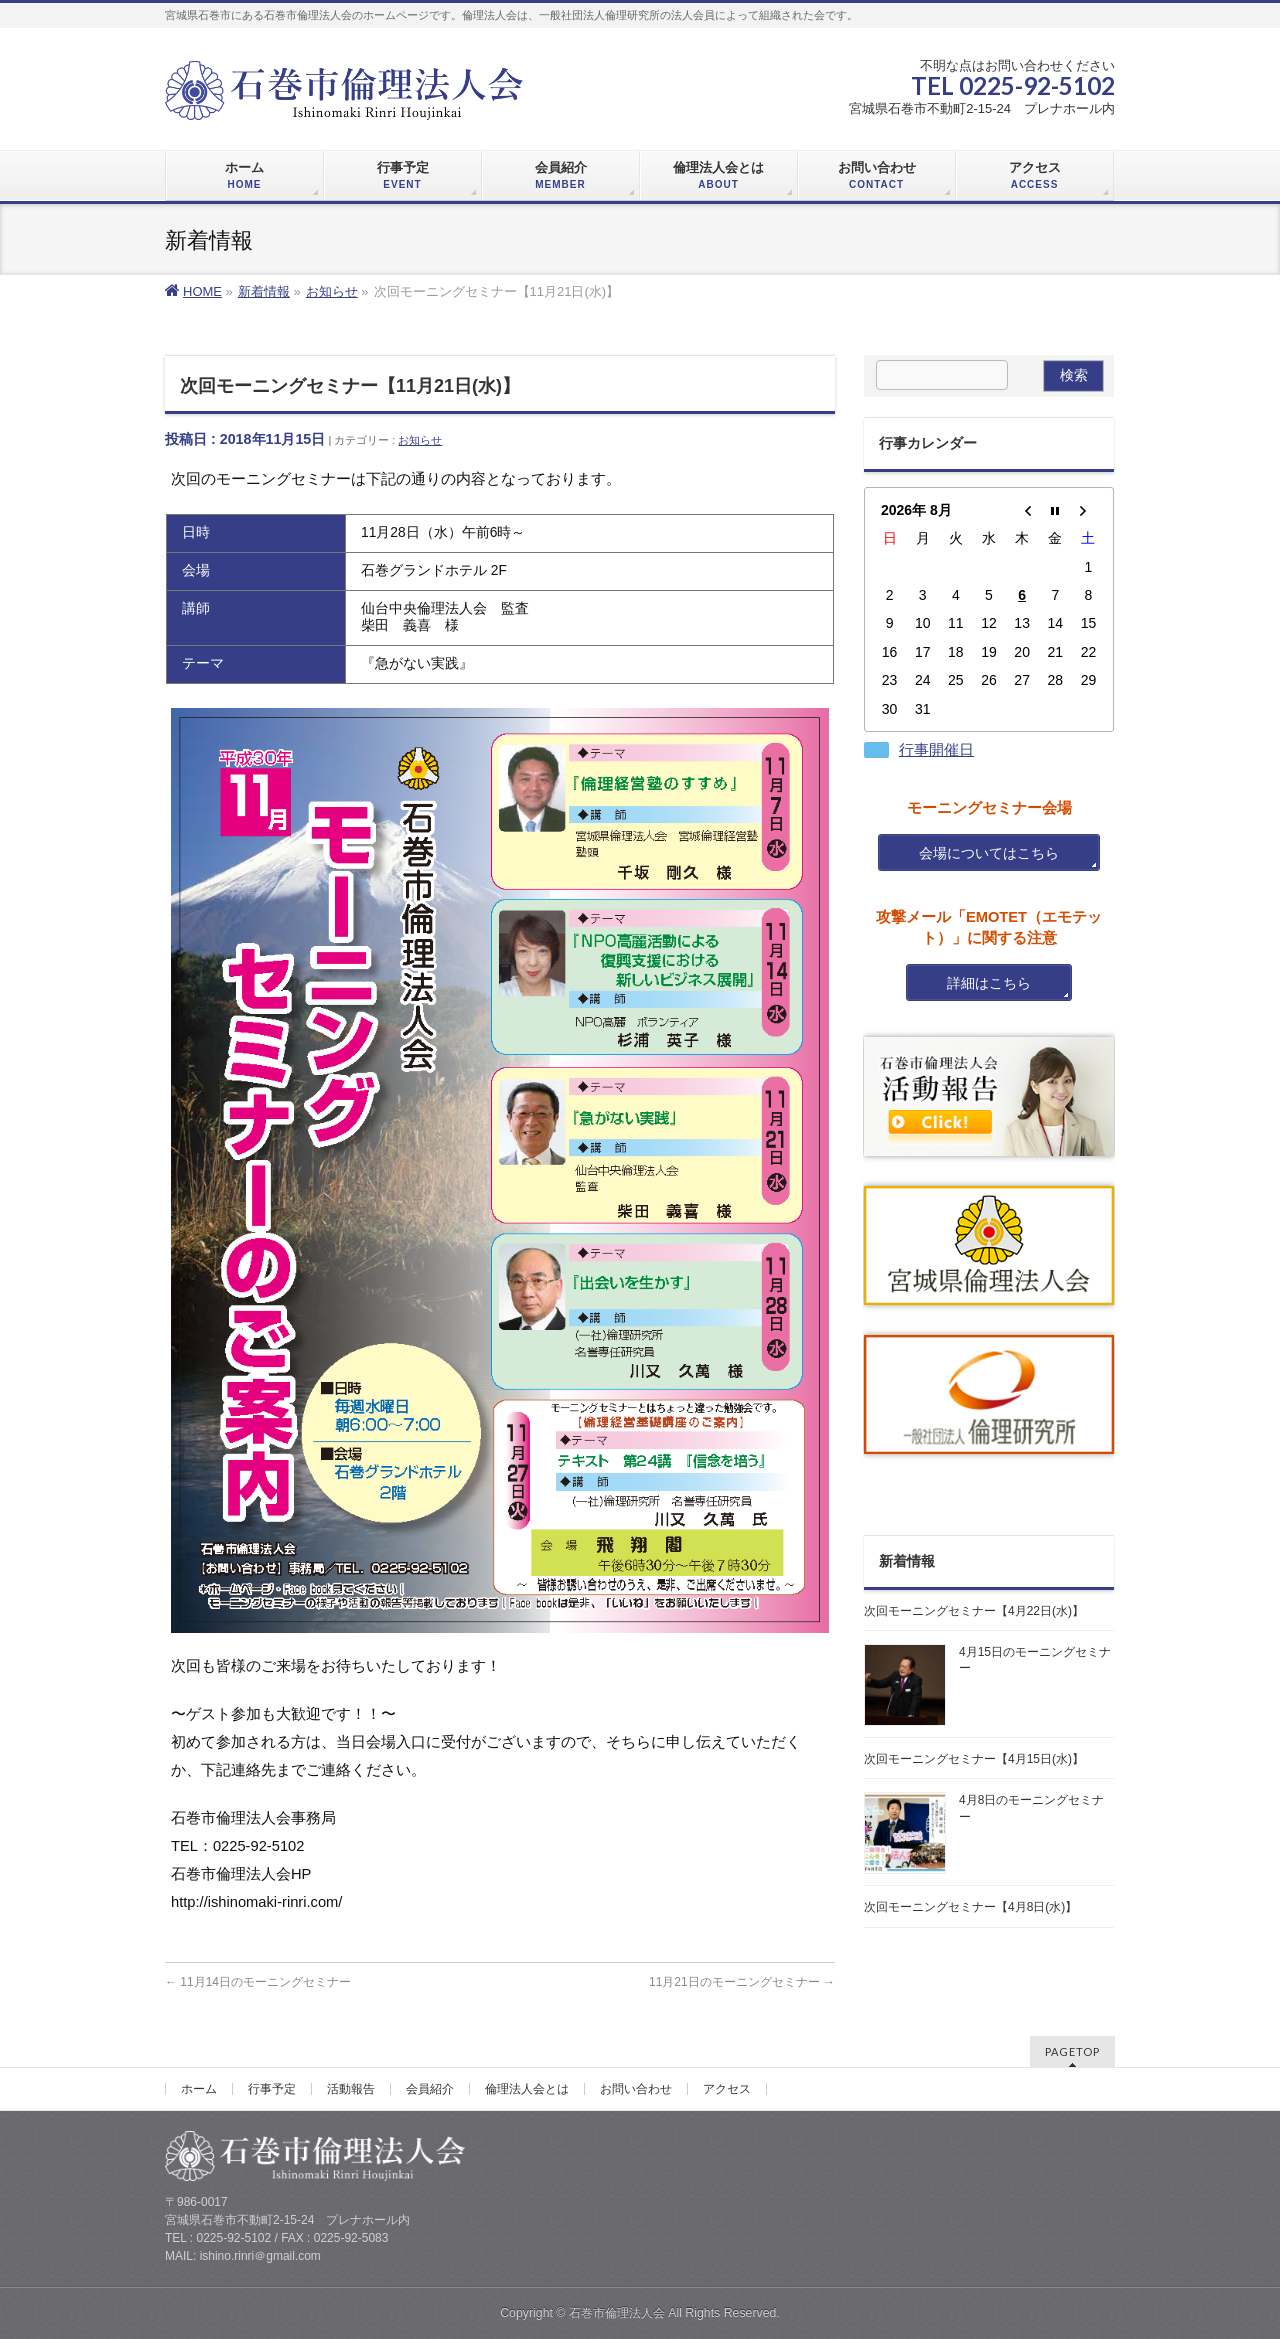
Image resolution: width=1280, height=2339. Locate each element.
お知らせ (420, 440)
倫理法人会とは (527, 2089)
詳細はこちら (989, 983)
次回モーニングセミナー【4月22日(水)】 (974, 1611)
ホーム (199, 2089)
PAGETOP (1072, 2051)
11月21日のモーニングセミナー (742, 1982)
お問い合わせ (636, 2089)
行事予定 (272, 2089)
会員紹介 (430, 2089)
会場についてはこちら (989, 853)
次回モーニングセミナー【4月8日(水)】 (970, 1907)
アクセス (727, 2089)
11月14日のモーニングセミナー (258, 1982)
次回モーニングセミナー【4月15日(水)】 (974, 1759)
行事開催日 (936, 750)
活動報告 (351, 2089)
